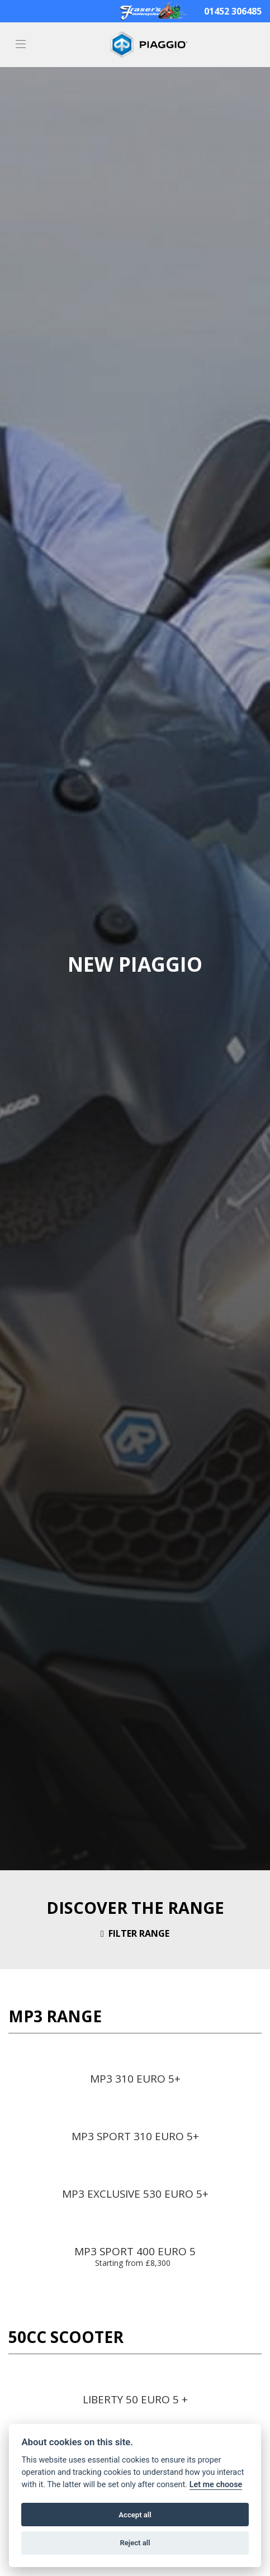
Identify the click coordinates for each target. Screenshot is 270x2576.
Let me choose (216, 2484)
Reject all (135, 2543)
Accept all (135, 2515)
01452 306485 (233, 11)
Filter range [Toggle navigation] (135, 1933)
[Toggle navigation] (20, 44)
